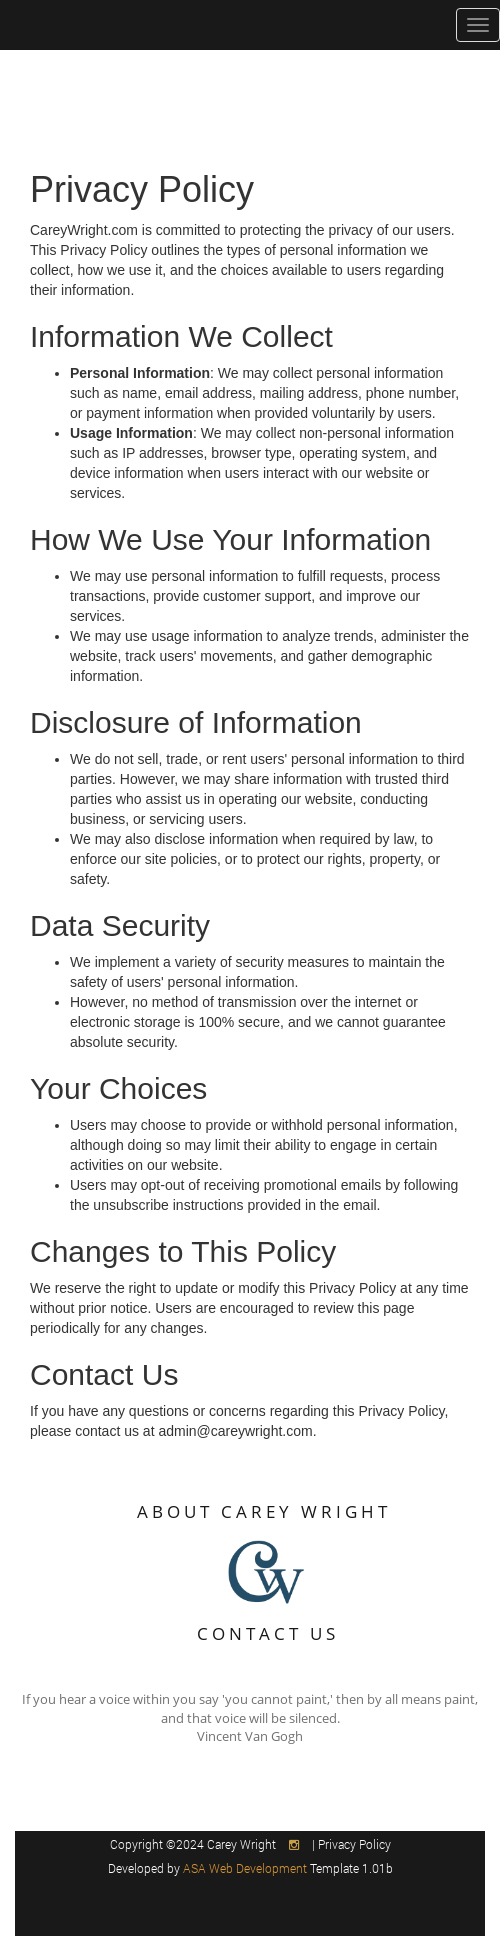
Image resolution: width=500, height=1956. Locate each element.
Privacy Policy (354, 1844)
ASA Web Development (246, 1868)
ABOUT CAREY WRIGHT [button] (264, 1511)
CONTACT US (268, 1633)
